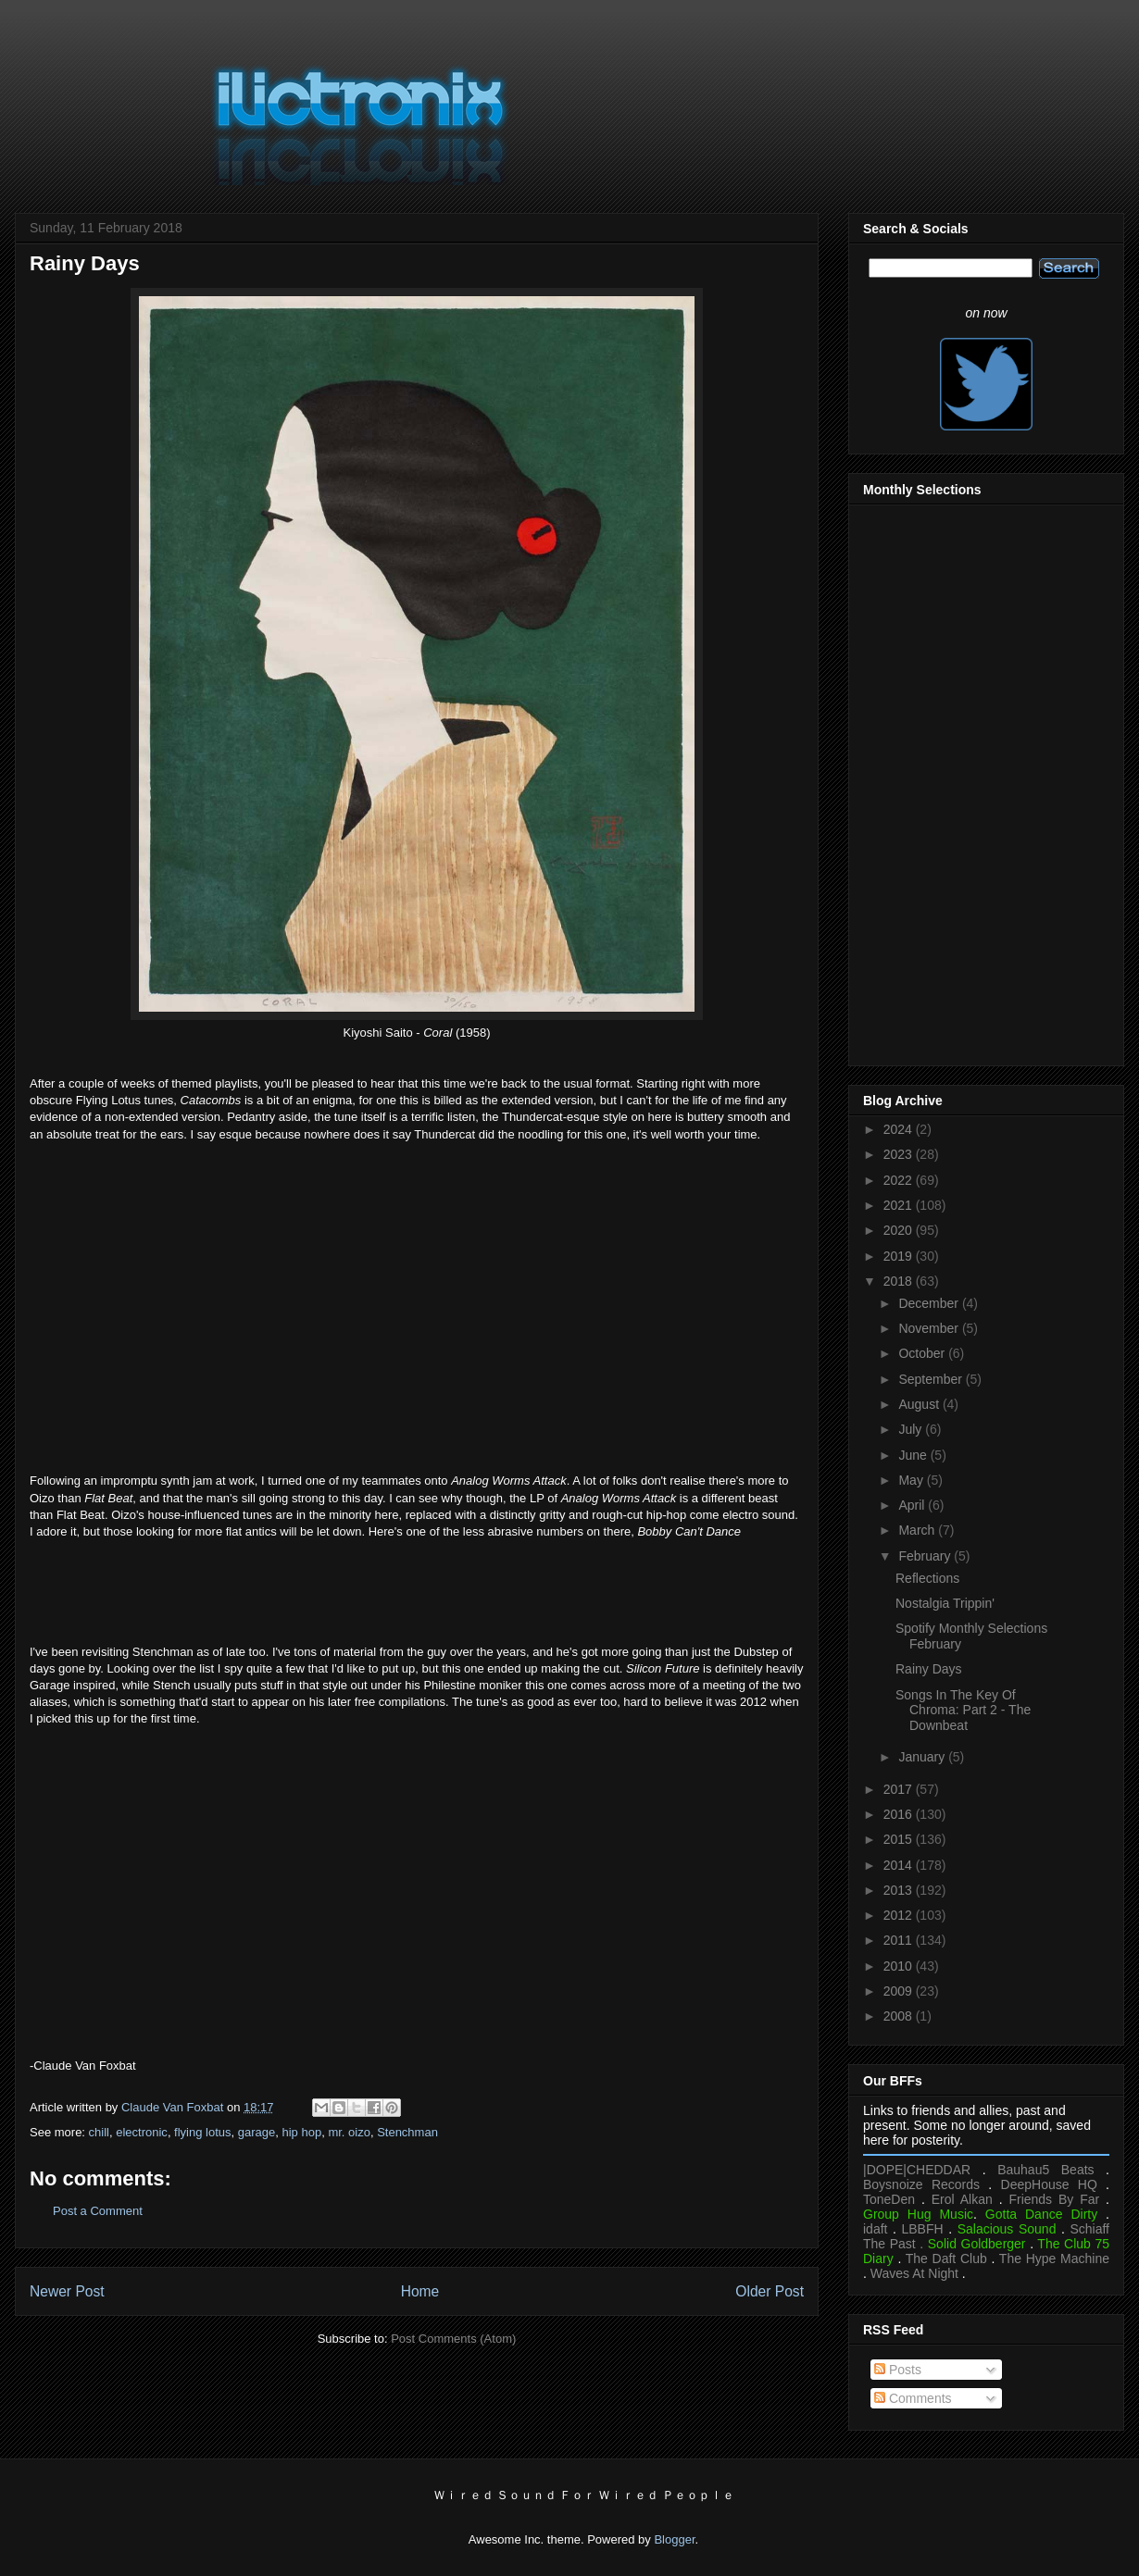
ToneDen (889, 2199)
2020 (899, 1230)
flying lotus (202, 2132)
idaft (875, 2228)
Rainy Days (928, 1668)
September (931, 1379)
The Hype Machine (1054, 2258)
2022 (899, 1180)
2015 (899, 1839)
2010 (899, 1966)
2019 (899, 1256)
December (929, 1303)
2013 (899, 1890)
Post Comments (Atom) (453, 2339)
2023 (899, 1154)
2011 (899, 1940)
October (923, 1353)
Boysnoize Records (921, 2184)
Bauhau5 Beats (1045, 2169)
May (912, 1480)
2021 (899, 1205)
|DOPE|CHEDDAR (916, 2169)
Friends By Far (1053, 2199)
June (914, 1455)
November (929, 1328)
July (911, 1429)
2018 (899, 1281)
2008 (899, 2016)
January (923, 1756)
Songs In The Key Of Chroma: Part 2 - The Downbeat (963, 1710)
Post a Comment (98, 2211)
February (926, 1556)
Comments (913, 2398)
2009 (899, 1991)
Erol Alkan (962, 2199)
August (920, 1404)
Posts (897, 2369)
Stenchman (407, 2132)
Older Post (769, 2291)
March (918, 1530)
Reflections (927, 1578)
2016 (899, 1814)
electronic (142, 2132)
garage (256, 2132)
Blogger (674, 2539)
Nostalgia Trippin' (945, 1603)
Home (420, 2291)
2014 (899, 1865)
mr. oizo (349, 2132)
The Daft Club (946, 2258)
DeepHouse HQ (1049, 2184)
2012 (899, 1915)
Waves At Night (914, 2273)
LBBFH (923, 2228)
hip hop (301, 2132)
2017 (899, 1789)
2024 (899, 1129)
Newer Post (67, 2291)
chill (99, 2132)
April (913, 1505)
